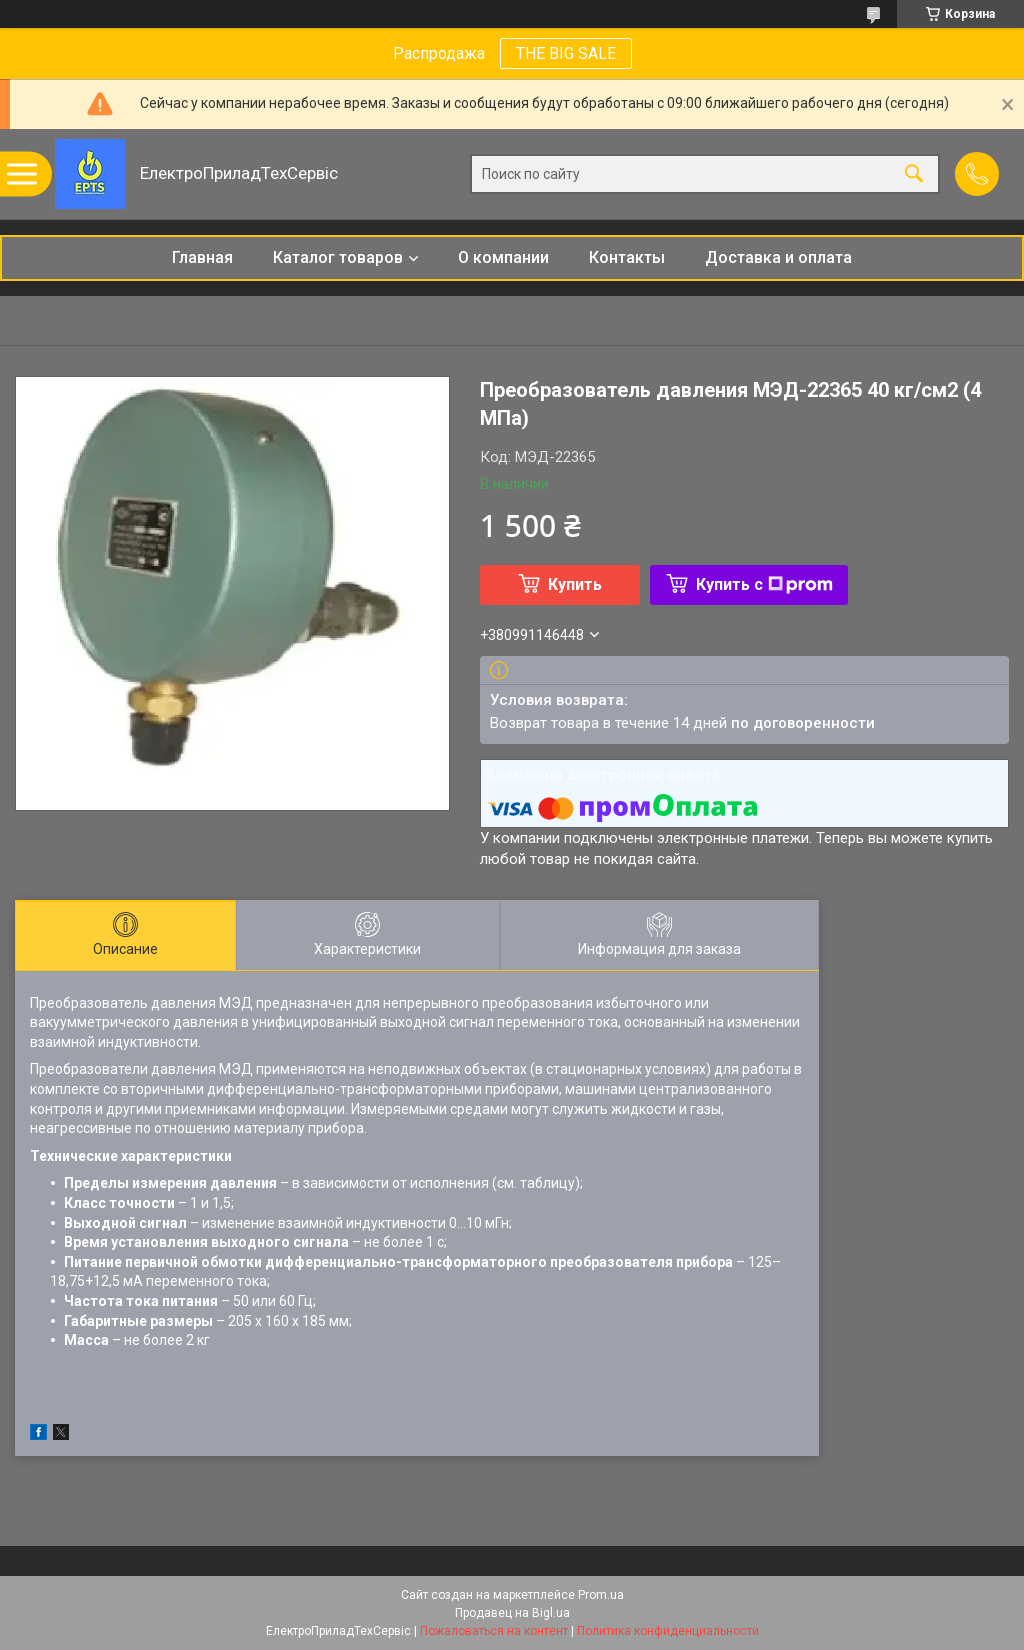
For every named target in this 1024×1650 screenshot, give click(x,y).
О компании (503, 257)
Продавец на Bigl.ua (512, 1613)
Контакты (627, 257)
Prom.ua (601, 1595)
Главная (202, 257)
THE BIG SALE (566, 53)
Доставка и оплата (778, 257)
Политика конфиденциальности (668, 1631)
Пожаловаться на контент (494, 1631)
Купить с (764, 584)
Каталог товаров (338, 257)
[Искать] (914, 174)
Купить (575, 584)
